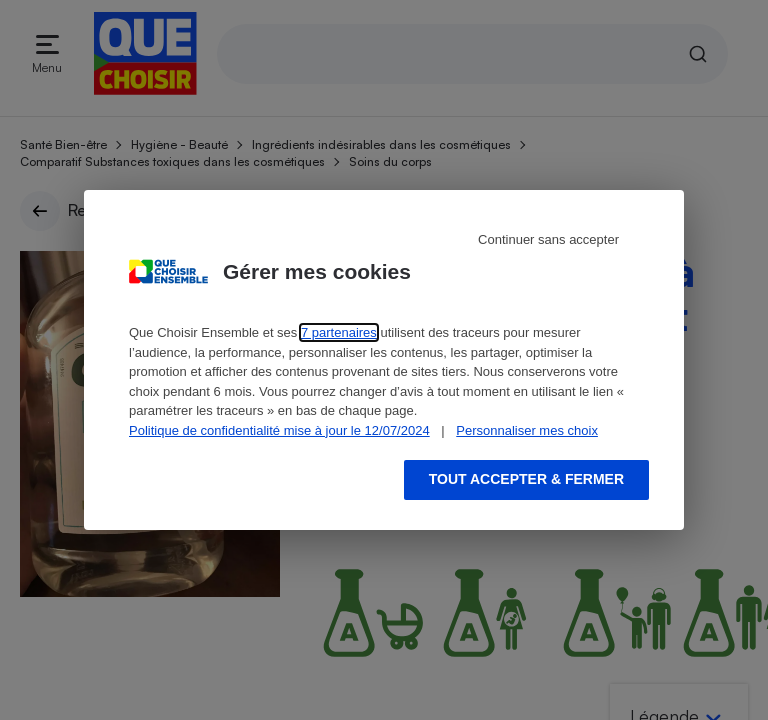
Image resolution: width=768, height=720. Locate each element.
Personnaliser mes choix (527, 430)
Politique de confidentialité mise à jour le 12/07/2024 (279, 430)
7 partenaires (339, 332)
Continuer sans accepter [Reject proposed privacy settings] (548, 239)
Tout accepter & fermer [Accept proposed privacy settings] (526, 479)
